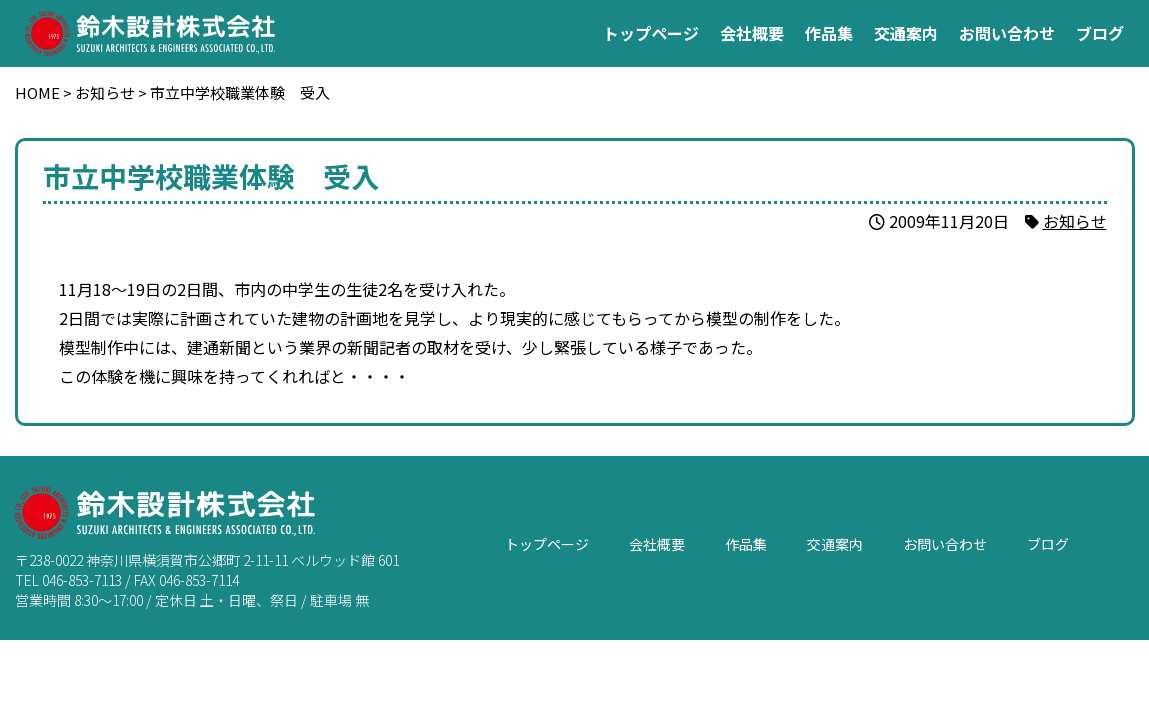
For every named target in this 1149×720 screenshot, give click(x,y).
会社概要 (752, 33)
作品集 (829, 33)
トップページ (651, 33)
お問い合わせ (1007, 33)
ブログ (1100, 33)
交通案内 (906, 33)
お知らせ (1075, 221)
